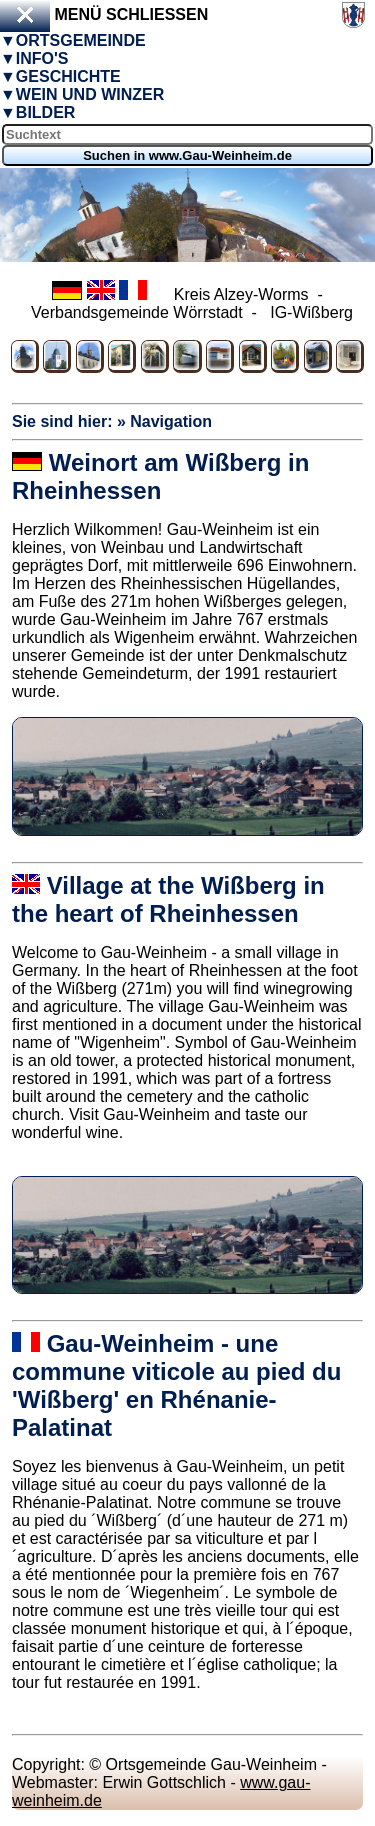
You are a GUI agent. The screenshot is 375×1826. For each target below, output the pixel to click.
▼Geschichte (60, 76)
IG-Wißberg (307, 312)
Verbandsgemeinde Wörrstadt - (141, 312)
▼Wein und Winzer (82, 94)
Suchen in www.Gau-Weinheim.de (187, 155)
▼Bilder (37, 112)
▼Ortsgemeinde (73, 40)
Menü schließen (104, 16)
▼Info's (34, 58)
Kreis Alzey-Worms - (237, 294)
